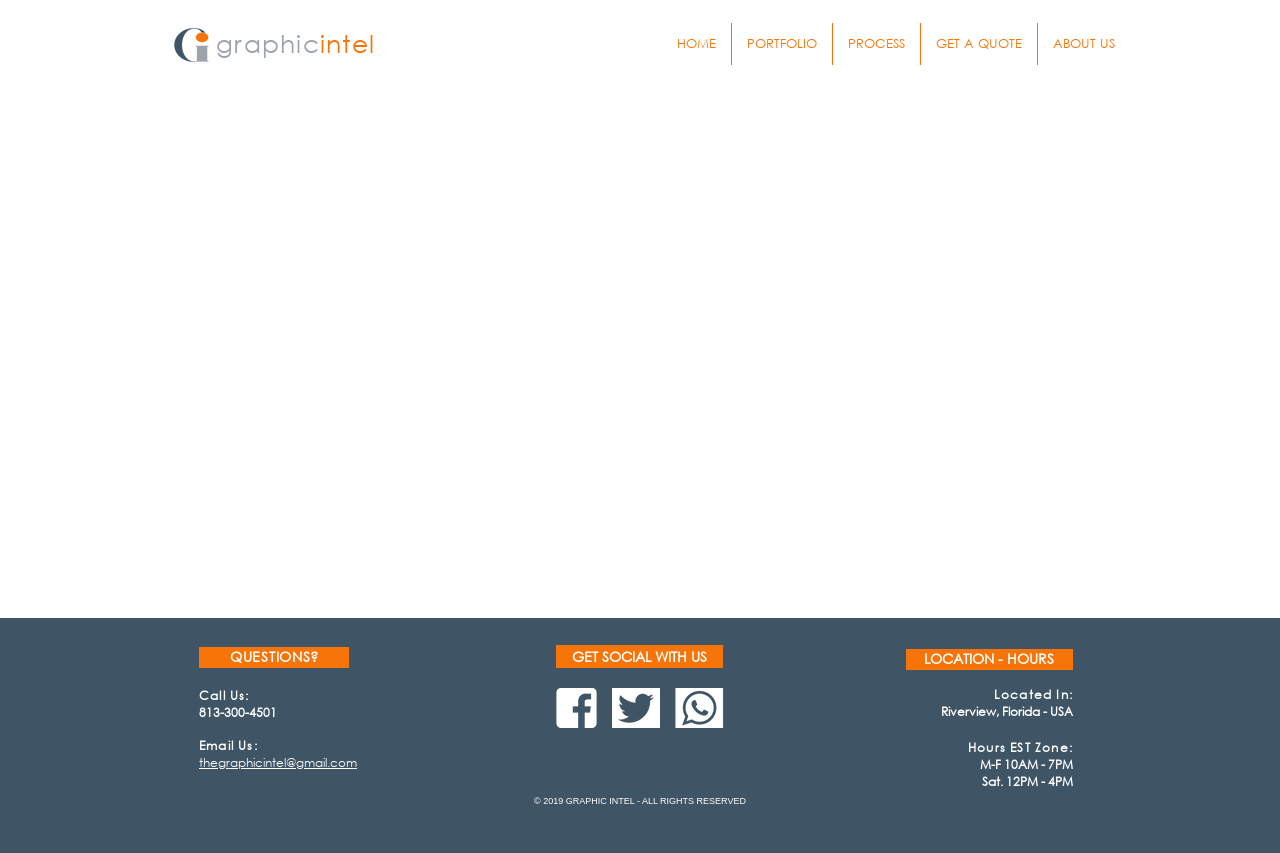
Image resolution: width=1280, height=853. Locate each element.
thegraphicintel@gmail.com (278, 762)
